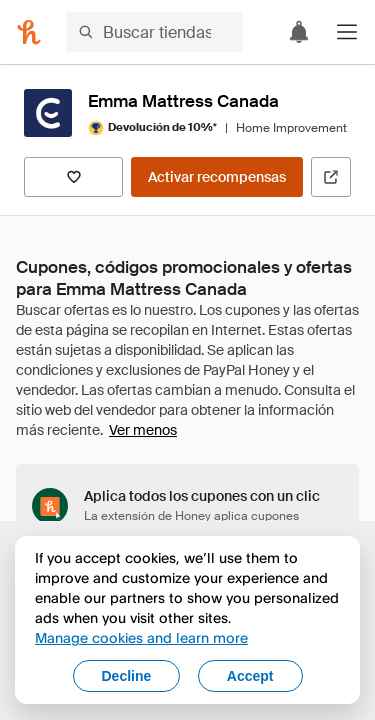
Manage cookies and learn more (141, 637)
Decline (127, 676)
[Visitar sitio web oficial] (331, 177)
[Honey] (29, 32)
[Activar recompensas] (217, 177)
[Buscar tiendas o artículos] (154, 32)
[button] (347, 32)
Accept (250, 676)
